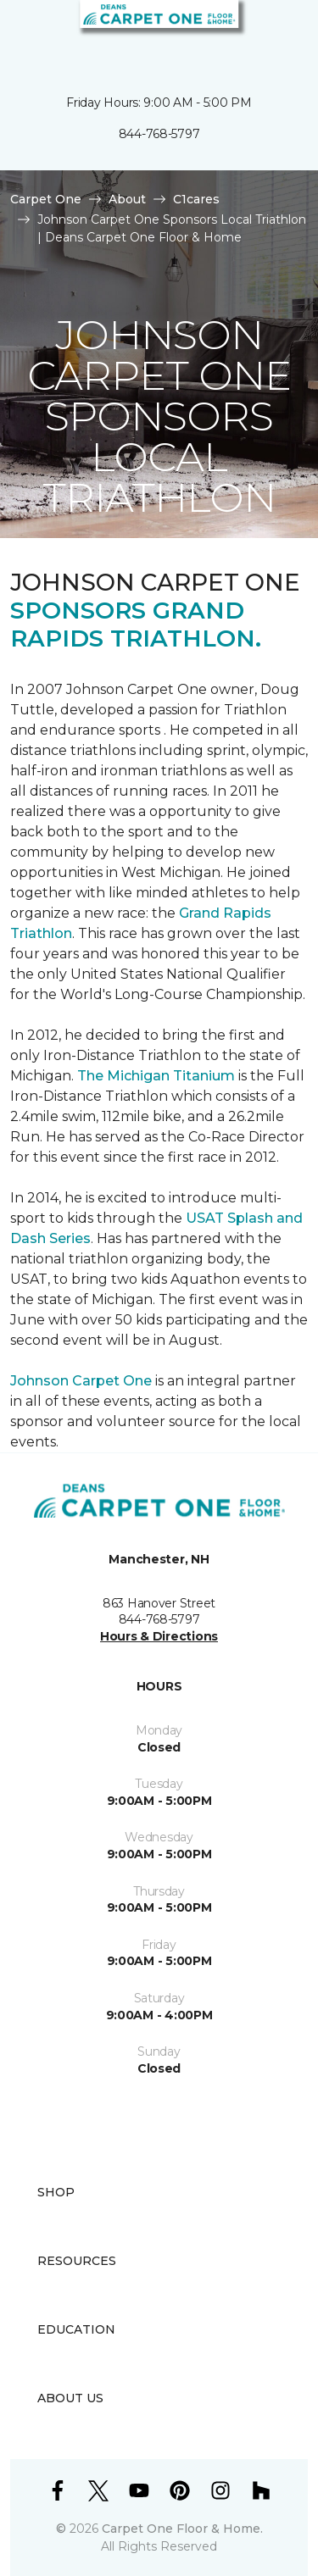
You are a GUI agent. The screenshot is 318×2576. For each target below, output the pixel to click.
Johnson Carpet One (81, 1381)
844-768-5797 (159, 134)
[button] (253, 34)
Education (76, 2329)
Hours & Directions (159, 1636)
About (127, 199)
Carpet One (45, 199)
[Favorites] (274, 34)
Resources (76, 2260)
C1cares (196, 199)
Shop (56, 2192)
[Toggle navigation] (25, 34)
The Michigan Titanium (156, 1076)
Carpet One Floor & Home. (182, 2528)
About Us (70, 2398)
